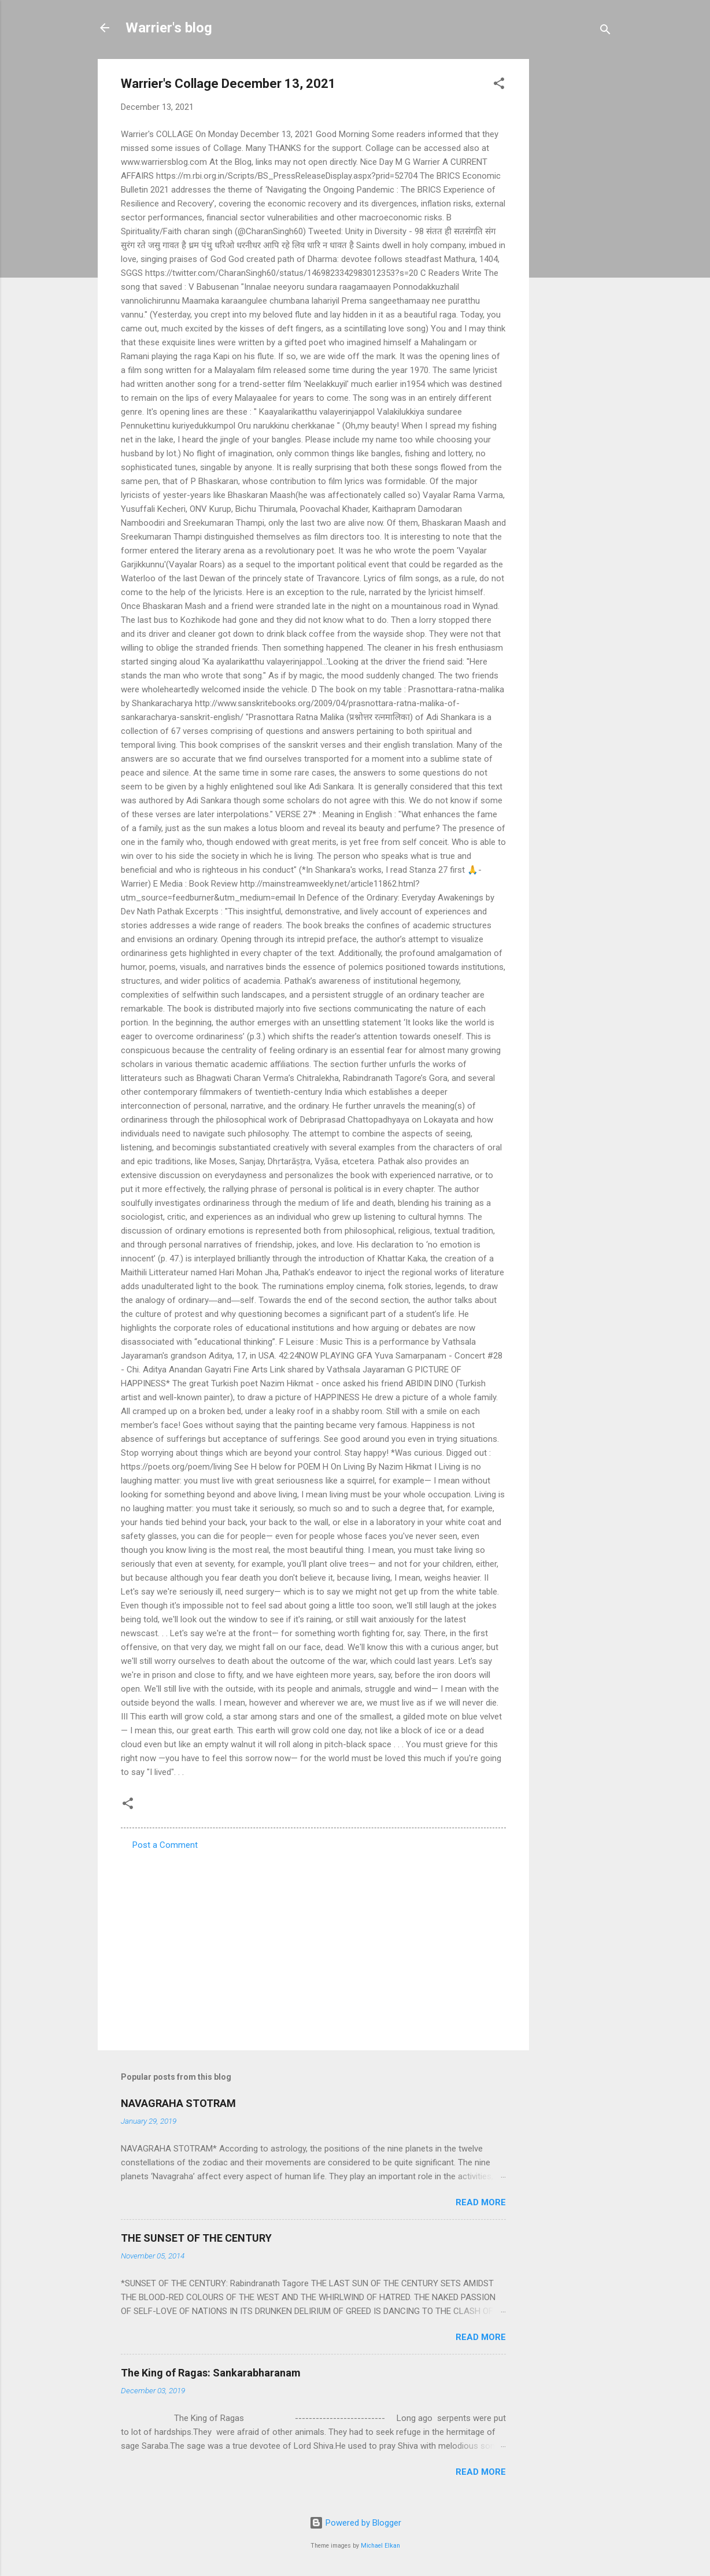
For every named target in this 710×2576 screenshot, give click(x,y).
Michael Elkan (380, 2545)
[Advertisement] (575, 232)
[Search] (605, 31)
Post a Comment (165, 1845)
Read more (481, 2202)
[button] (499, 85)
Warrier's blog (168, 28)
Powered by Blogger (355, 2523)
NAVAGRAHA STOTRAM (178, 2103)
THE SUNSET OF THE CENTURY (196, 2238)
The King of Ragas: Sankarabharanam (211, 2373)
